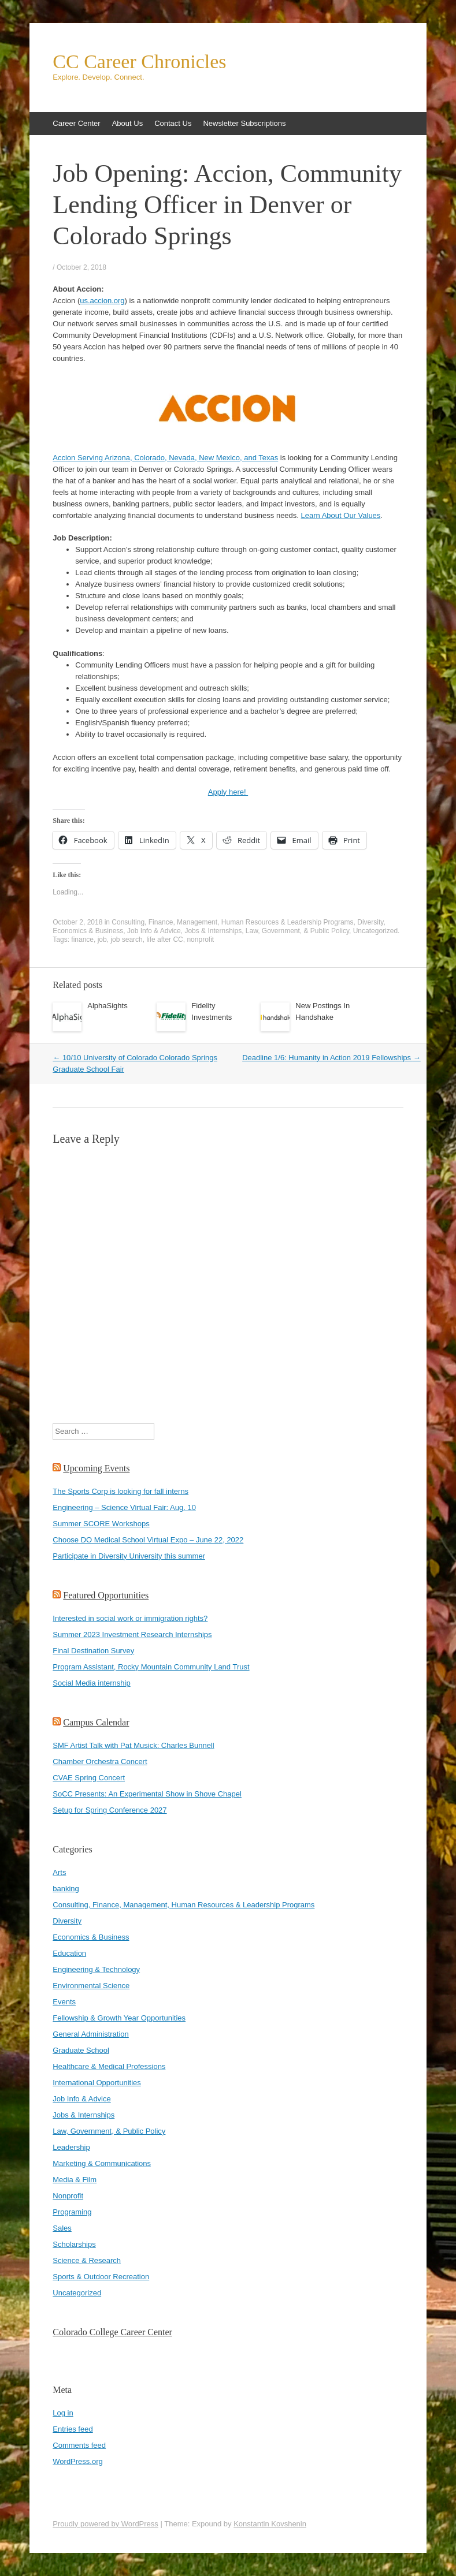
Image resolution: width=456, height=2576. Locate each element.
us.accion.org (102, 300)
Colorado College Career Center (112, 2332)
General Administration (91, 2034)
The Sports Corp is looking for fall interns (120, 1491)
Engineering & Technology (96, 1969)
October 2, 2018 (81, 267)
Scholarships (74, 2244)
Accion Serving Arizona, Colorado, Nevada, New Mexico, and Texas (165, 457)
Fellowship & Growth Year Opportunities (119, 2018)
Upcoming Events (96, 1468)
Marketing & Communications (102, 2163)
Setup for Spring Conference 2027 (109, 1810)
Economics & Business (88, 931)
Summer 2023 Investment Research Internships (132, 1634)
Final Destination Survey (93, 1650)
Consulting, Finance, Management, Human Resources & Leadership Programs (232, 922)
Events (64, 2001)
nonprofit (200, 939)
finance (82, 939)
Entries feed (72, 2429)
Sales (62, 2228)
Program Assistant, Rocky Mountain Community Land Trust (151, 1666)
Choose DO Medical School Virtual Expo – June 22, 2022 (148, 1539)
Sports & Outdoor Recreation (101, 2276)
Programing (72, 2212)
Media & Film (75, 2179)
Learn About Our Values (341, 515)
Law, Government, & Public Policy (297, 931)
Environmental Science (91, 1985)
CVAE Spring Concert (89, 1777)
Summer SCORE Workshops (101, 1523)
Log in (63, 2413)
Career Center (76, 123)
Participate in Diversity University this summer (129, 1556)
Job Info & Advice (154, 931)
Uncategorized (375, 931)
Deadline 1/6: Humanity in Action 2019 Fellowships (331, 1057)
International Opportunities (96, 2082)
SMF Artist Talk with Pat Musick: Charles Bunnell (133, 1745)
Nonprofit (68, 2195)
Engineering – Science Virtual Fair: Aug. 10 (124, 1507)
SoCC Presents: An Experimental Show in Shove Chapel (147, 1794)
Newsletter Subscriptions (244, 123)
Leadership (71, 2147)
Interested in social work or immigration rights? (130, 1618)
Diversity (370, 922)
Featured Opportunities (106, 1595)
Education (69, 1953)
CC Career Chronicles (139, 62)
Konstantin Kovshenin (269, 2523)
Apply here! (228, 792)
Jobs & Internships (213, 931)
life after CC (164, 939)
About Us (127, 123)
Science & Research (87, 2260)
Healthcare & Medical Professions (109, 2066)
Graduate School (81, 2050)
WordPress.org (77, 2461)
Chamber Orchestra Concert (100, 1761)
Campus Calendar (96, 1722)
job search (126, 939)
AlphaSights (107, 1005)
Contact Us (172, 123)
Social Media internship (91, 1683)
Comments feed (79, 2445)
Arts (59, 1872)
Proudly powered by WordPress (105, 2523)
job (102, 939)
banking (66, 1888)
